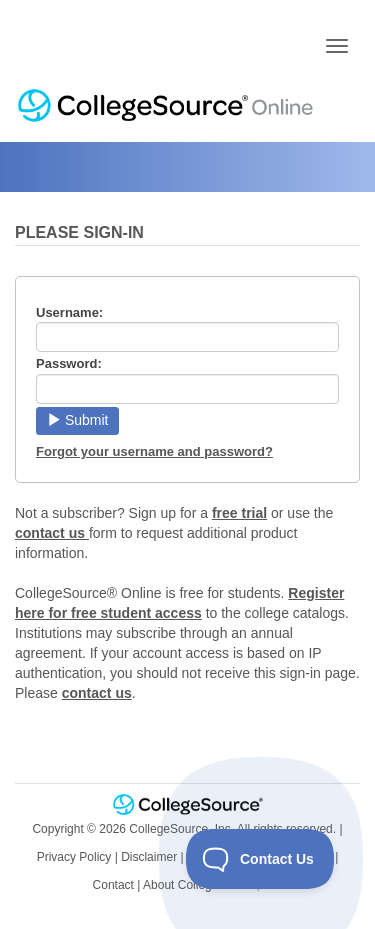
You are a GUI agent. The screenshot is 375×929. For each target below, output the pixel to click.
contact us (52, 533)
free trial (239, 513)
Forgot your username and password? (154, 451)
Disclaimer (149, 857)
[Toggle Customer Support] (260, 859)
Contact (113, 885)
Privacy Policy (74, 857)
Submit (77, 420)
